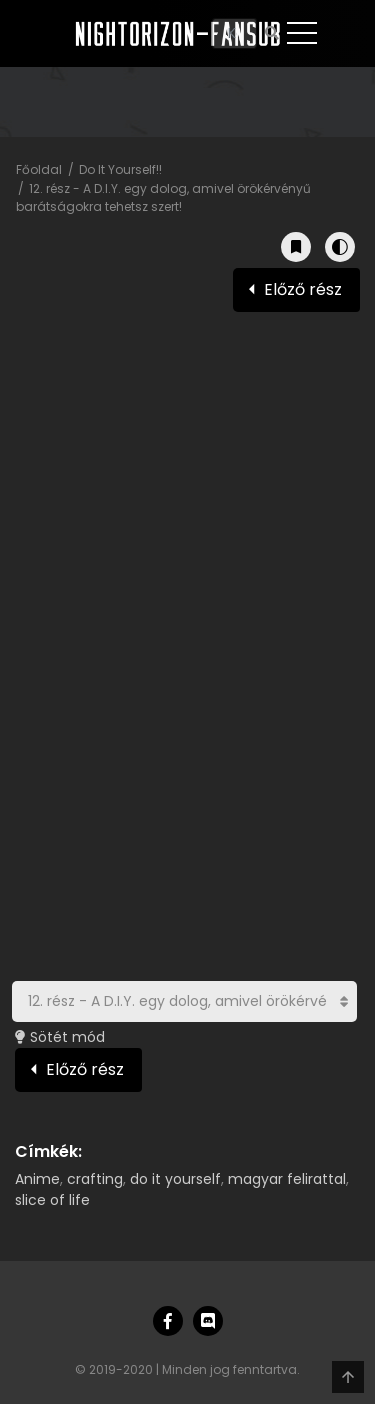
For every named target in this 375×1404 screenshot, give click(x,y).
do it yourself (175, 1179)
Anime (37, 1179)
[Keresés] (234, 33)
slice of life (52, 1200)
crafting (95, 1179)
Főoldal (39, 169)
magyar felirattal (287, 1179)
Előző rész (303, 289)
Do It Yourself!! (120, 169)
